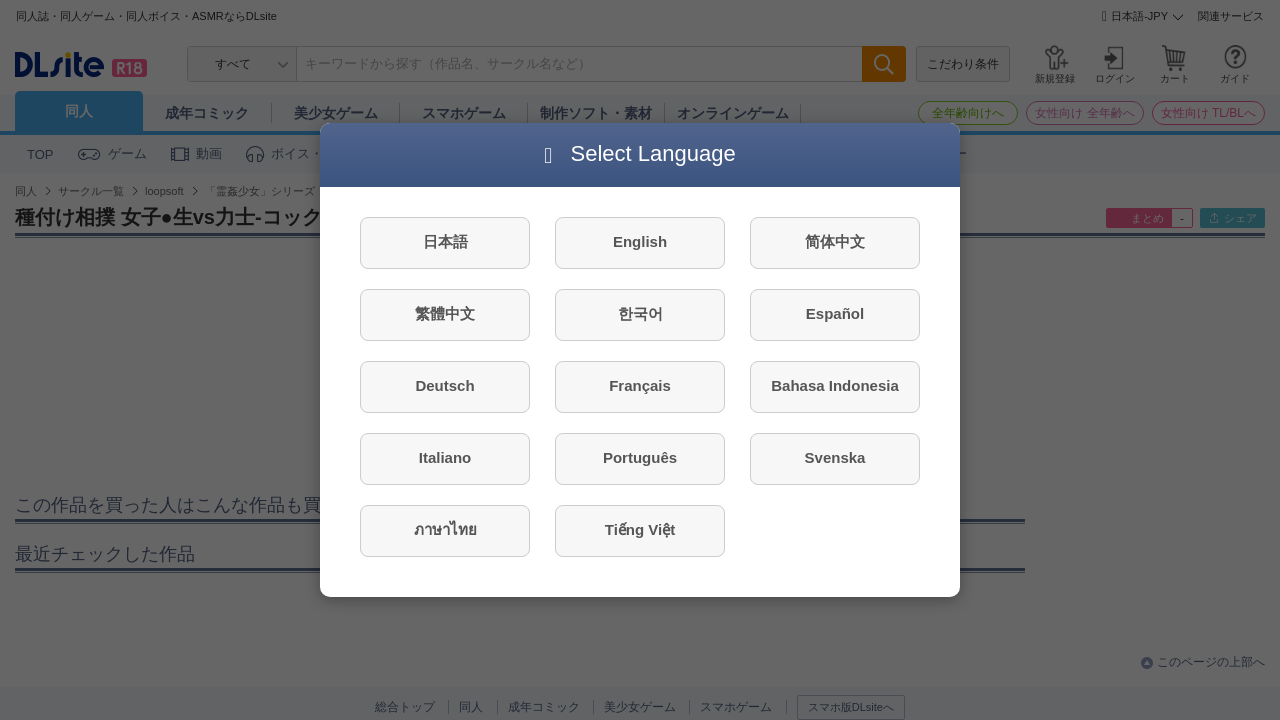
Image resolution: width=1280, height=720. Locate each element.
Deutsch (444, 385)
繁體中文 (445, 313)
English (640, 241)
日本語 (445, 241)
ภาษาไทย (445, 529)
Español (835, 313)
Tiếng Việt (640, 529)
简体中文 (835, 241)
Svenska (835, 457)
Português (640, 457)
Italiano (445, 457)
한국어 (640, 313)
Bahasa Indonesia (835, 385)
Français (640, 385)
